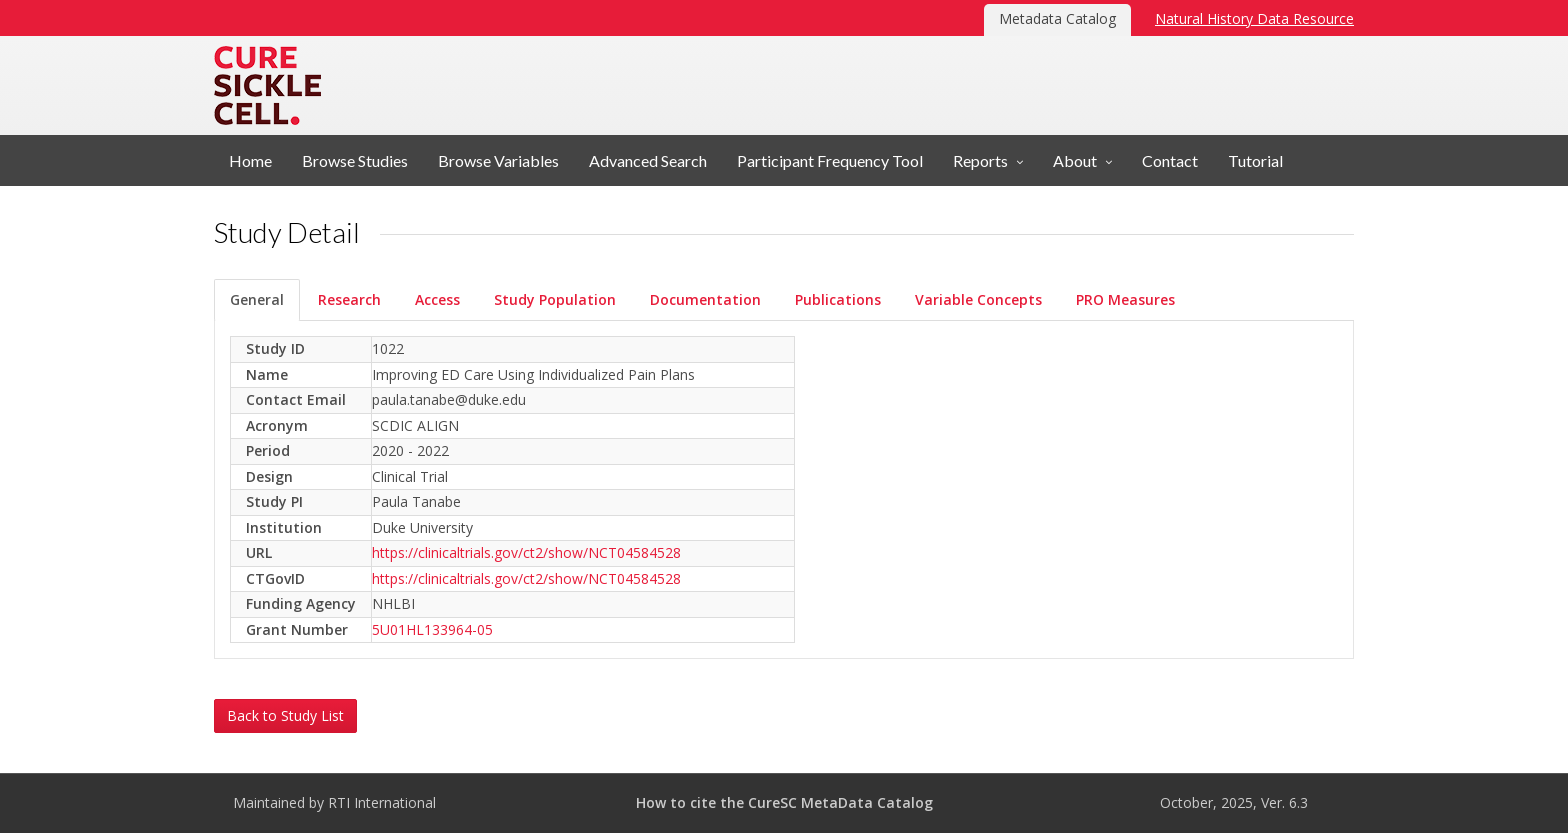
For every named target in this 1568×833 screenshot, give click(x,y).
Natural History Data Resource (1254, 18)
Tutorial (1255, 160)
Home (250, 160)
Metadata (477, 85)
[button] (988, 160)
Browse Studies (355, 160)
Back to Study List (285, 715)
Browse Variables (498, 160)
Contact (1170, 160)
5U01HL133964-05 (432, 629)
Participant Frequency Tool (830, 160)
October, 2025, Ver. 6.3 (1234, 802)
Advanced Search (648, 160)
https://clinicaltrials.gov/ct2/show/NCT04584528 (526, 552)
